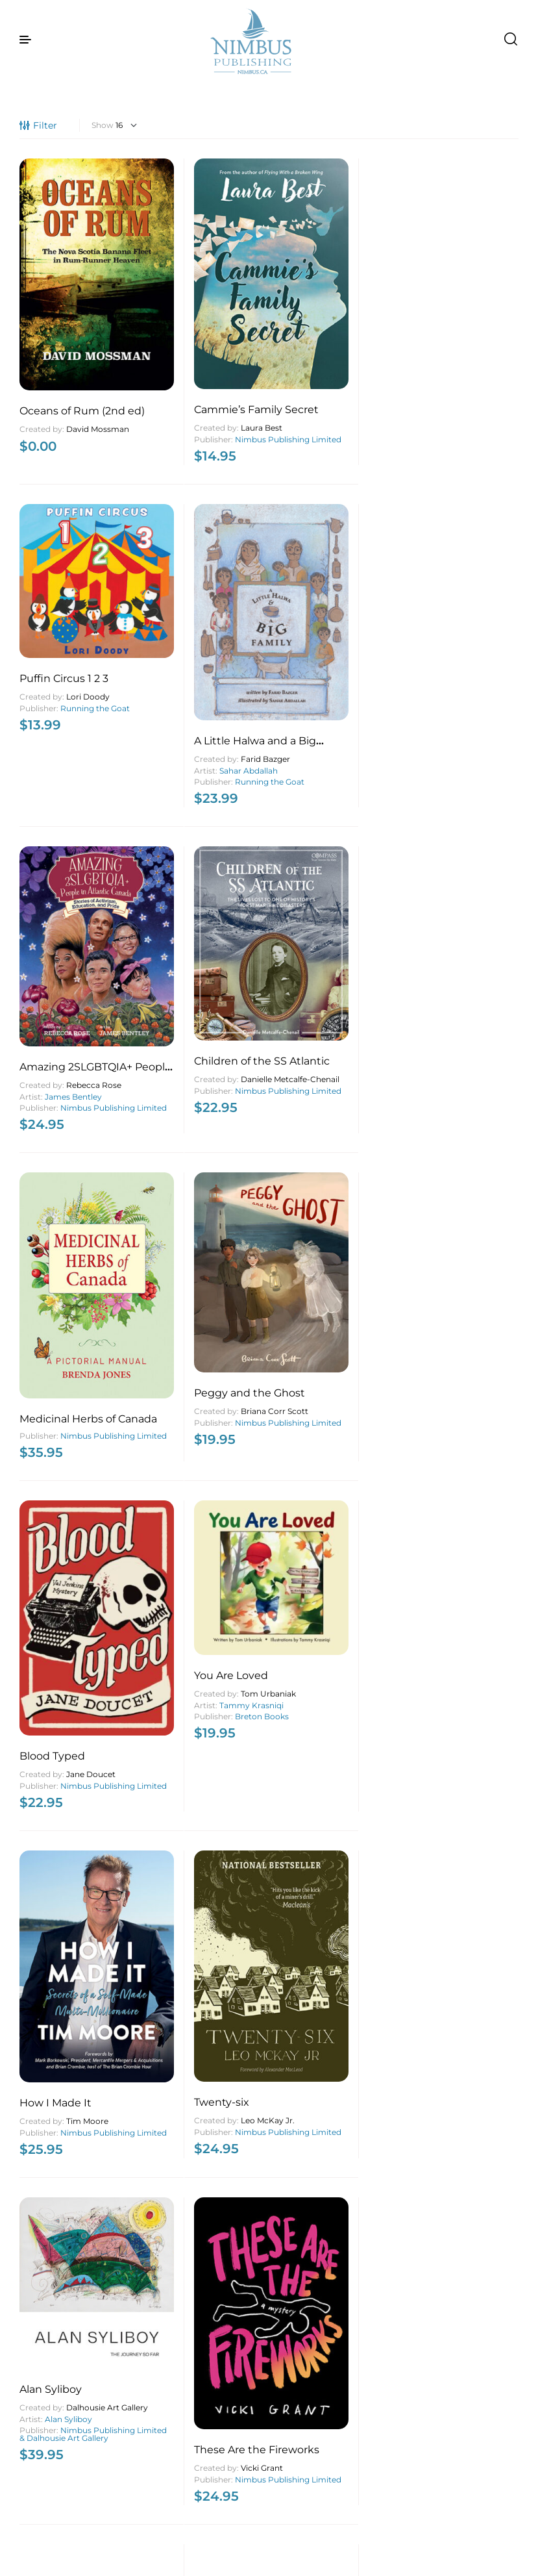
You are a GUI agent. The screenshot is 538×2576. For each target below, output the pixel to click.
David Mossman (54, 366)
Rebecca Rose (93, 626)
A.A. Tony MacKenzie (320, 1809)
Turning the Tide (322, 1186)
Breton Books (217, 893)
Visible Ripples (57, 2081)
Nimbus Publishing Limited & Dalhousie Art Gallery (60, 1211)
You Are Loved (186, 852)
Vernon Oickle (482, 2407)
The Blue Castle (319, 2398)
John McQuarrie (447, 1220)
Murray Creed (175, 2102)
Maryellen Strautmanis (61, 2104)
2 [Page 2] (193, 2540)
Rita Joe (211, 1800)
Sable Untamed (60, 2316)
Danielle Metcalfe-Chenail (188, 627)
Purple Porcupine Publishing (450, 1826)
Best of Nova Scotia (458, 1186)
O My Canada (53, 1727)
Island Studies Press (326, 1230)
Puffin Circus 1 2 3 (323, 289)
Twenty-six (435, 906)
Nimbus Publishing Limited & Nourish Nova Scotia (319, 1463)
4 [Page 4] (233, 2540)
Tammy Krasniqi (207, 882)
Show (103, 125)
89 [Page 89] (294, 2540)
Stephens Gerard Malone (190, 2413)
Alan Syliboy (50, 1153)
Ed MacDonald (354, 2088)
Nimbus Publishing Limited (186, 376)
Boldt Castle (439, 1465)
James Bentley (73, 638)
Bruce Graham (483, 1799)
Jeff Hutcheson (484, 1204)
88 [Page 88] (274, 2540)
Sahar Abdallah (463, 363)
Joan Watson (221, 2092)
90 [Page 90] (314, 2540)
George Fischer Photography (69, 1760)
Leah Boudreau (463, 2122)
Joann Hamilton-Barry (443, 2105)
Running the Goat (324, 322)
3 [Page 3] (213, 2540)
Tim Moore (347, 925)
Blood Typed (52, 909)
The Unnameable (194, 2390)
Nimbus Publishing (444, 1528)
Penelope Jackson (471, 1811)
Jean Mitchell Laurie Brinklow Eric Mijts (328, 1209)
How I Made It (315, 907)
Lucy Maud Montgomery (324, 2421)
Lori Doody (347, 307)
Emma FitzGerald (338, 1445)
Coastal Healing (448, 1781)
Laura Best (217, 361)
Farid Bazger (479, 351)
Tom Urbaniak (223, 870)
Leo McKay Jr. (482, 924)
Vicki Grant (217, 1214)
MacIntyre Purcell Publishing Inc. (451, 2423)
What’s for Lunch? (326, 1405)
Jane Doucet (91, 927)
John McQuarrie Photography (459, 1239)
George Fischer (95, 1745)
